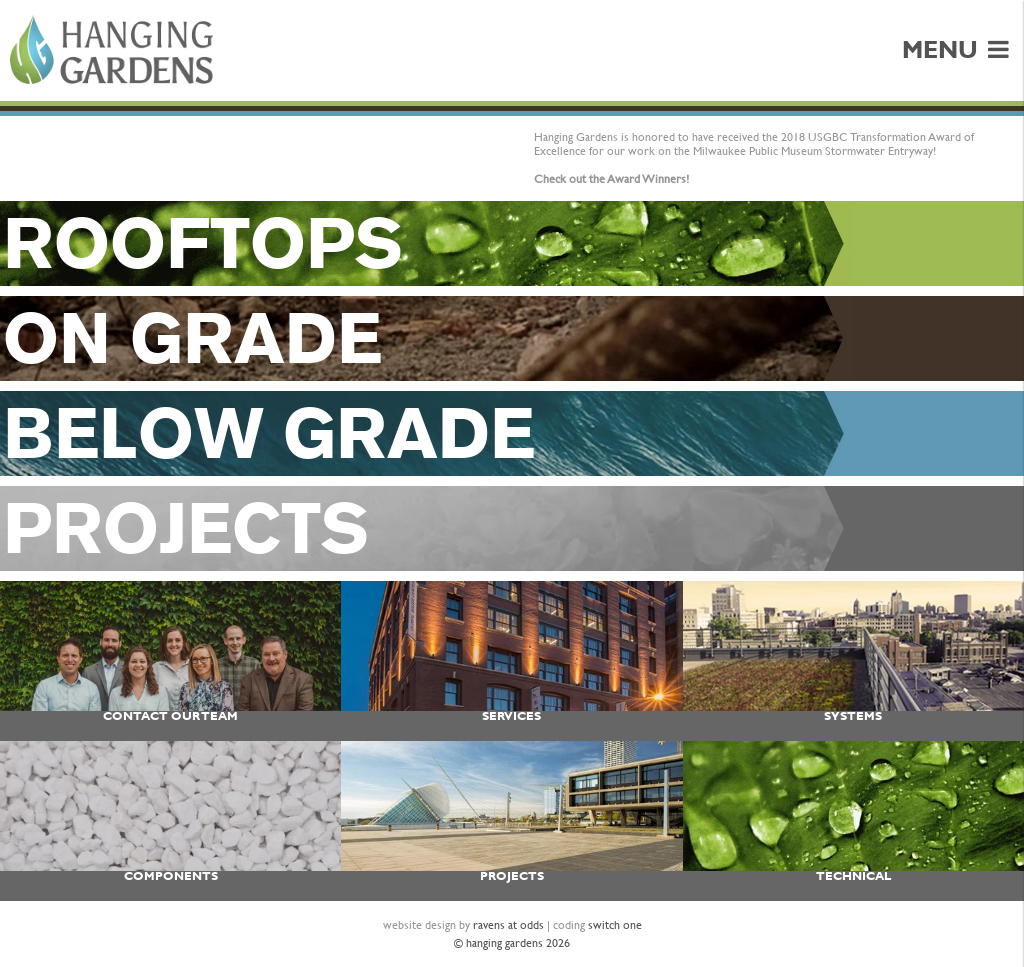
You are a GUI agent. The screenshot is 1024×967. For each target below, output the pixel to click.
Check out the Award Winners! (611, 179)
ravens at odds (508, 925)
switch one (615, 925)
